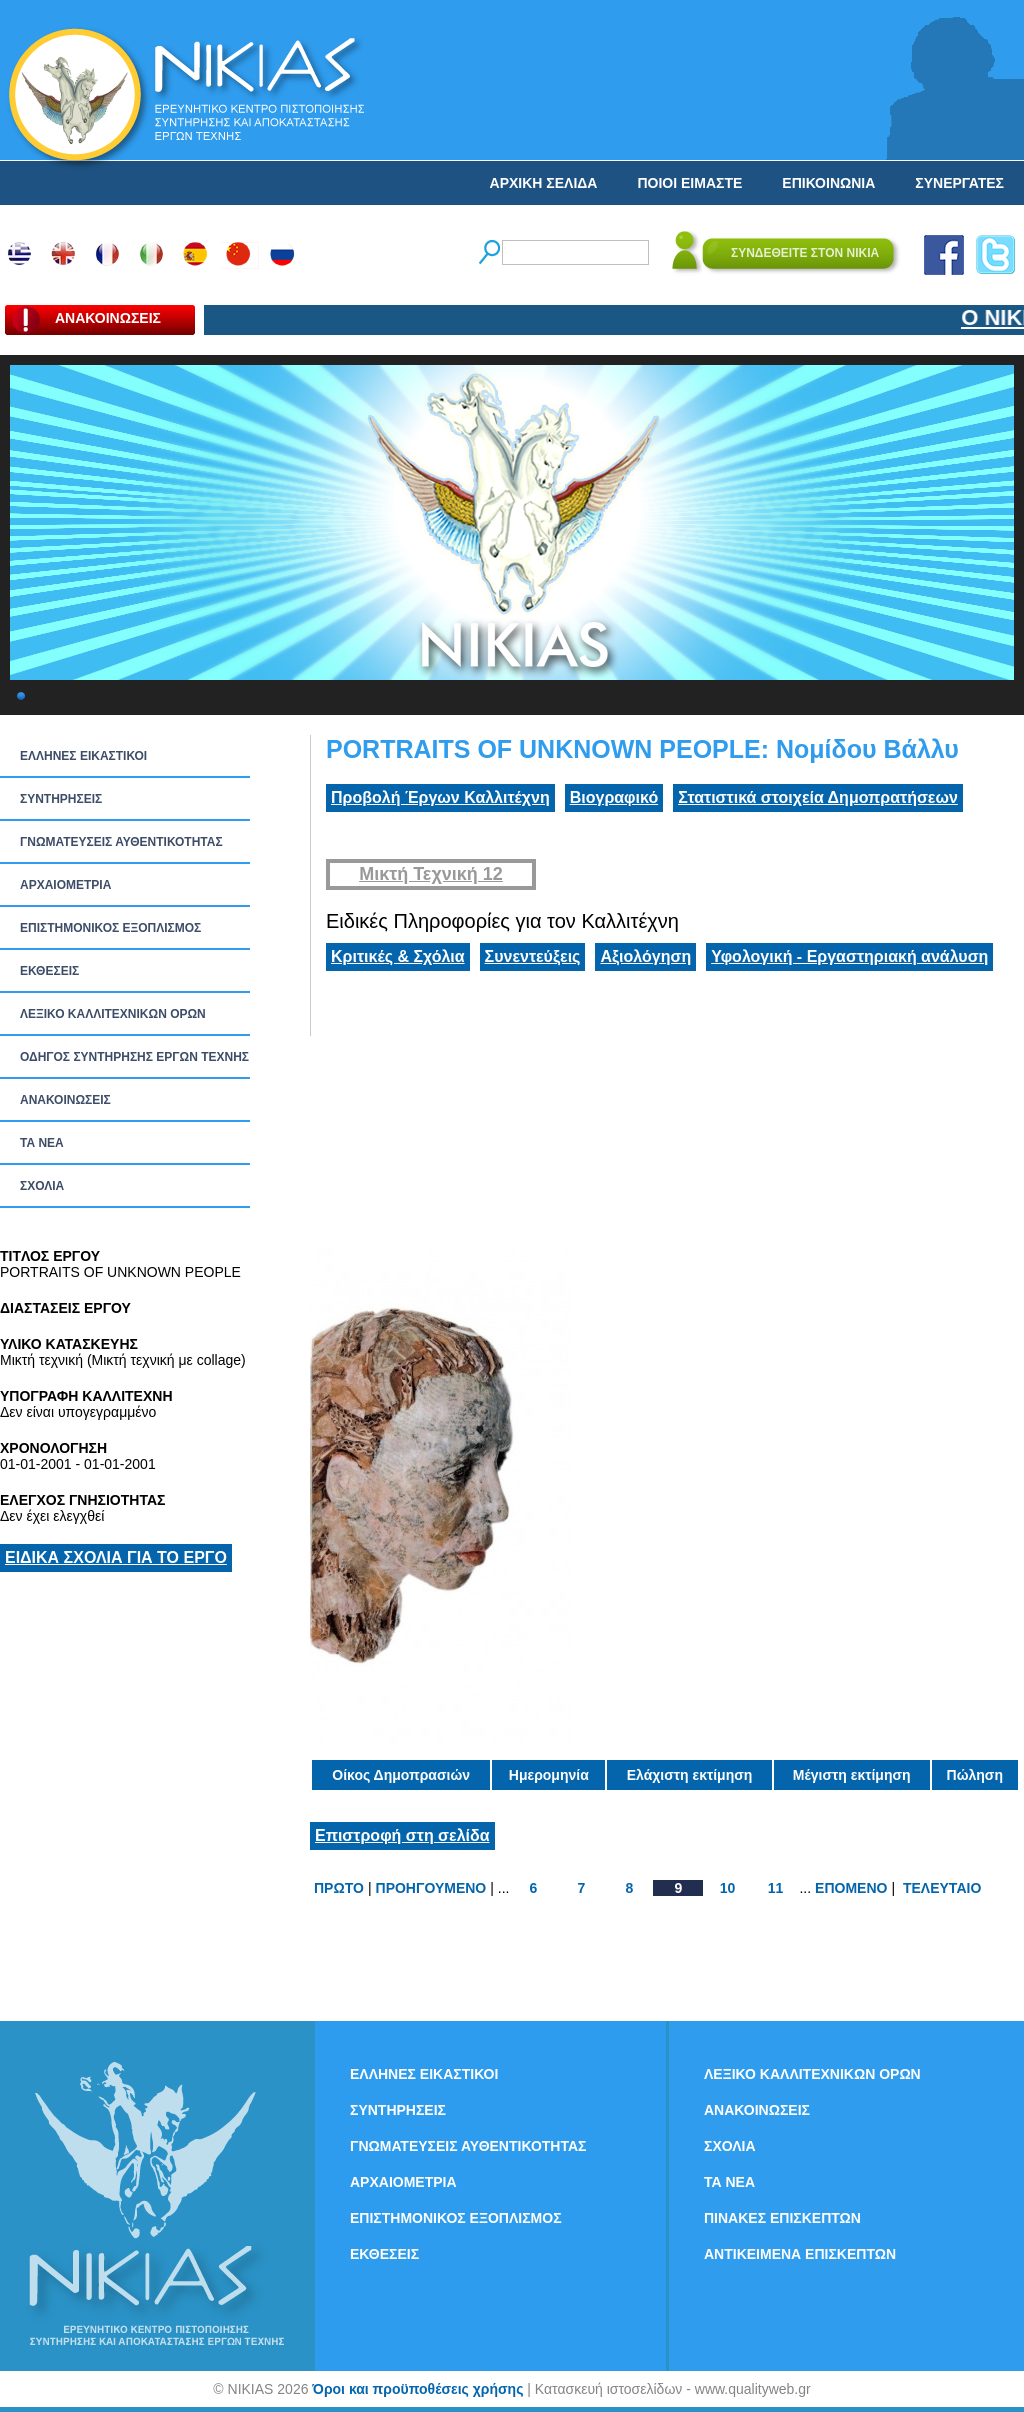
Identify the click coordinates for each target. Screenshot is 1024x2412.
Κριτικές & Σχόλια (398, 956)
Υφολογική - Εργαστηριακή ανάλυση (849, 956)
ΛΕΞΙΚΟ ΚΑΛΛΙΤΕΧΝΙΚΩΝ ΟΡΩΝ (113, 1014)
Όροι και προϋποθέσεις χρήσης (417, 2389)
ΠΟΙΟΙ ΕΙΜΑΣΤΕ (689, 183)
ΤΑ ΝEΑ (42, 1143)
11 (776, 1888)
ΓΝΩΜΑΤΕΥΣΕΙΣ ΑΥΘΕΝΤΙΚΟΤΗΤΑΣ (121, 842)
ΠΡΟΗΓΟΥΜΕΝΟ (431, 1888)
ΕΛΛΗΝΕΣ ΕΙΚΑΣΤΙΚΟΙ (83, 756)
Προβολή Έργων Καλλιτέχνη (440, 797)
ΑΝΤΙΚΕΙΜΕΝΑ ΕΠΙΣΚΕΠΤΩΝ (800, 2254)
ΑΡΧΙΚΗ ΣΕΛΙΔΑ (544, 183)
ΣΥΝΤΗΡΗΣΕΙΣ (61, 799)
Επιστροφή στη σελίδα (402, 1835)
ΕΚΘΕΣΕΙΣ (49, 971)
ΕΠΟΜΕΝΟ (851, 1888)
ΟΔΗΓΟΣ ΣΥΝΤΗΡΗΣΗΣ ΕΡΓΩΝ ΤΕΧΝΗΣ (134, 1057)
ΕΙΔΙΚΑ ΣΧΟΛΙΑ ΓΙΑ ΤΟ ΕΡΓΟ (116, 1557)
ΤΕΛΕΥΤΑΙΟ (942, 1888)
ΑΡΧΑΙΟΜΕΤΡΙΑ (65, 885)
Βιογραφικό (614, 797)
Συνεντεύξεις (533, 956)
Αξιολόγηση (645, 956)
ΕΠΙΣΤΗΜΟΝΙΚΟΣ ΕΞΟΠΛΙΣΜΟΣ (110, 928)
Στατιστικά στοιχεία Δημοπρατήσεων (818, 797)
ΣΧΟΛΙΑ (42, 1186)
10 (728, 1888)
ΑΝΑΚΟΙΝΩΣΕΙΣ (65, 1100)
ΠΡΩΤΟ (339, 1888)
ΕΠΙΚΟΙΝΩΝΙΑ (828, 183)
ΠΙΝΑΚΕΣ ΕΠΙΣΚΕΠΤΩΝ (782, 2218)
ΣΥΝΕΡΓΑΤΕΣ (959, 183)
